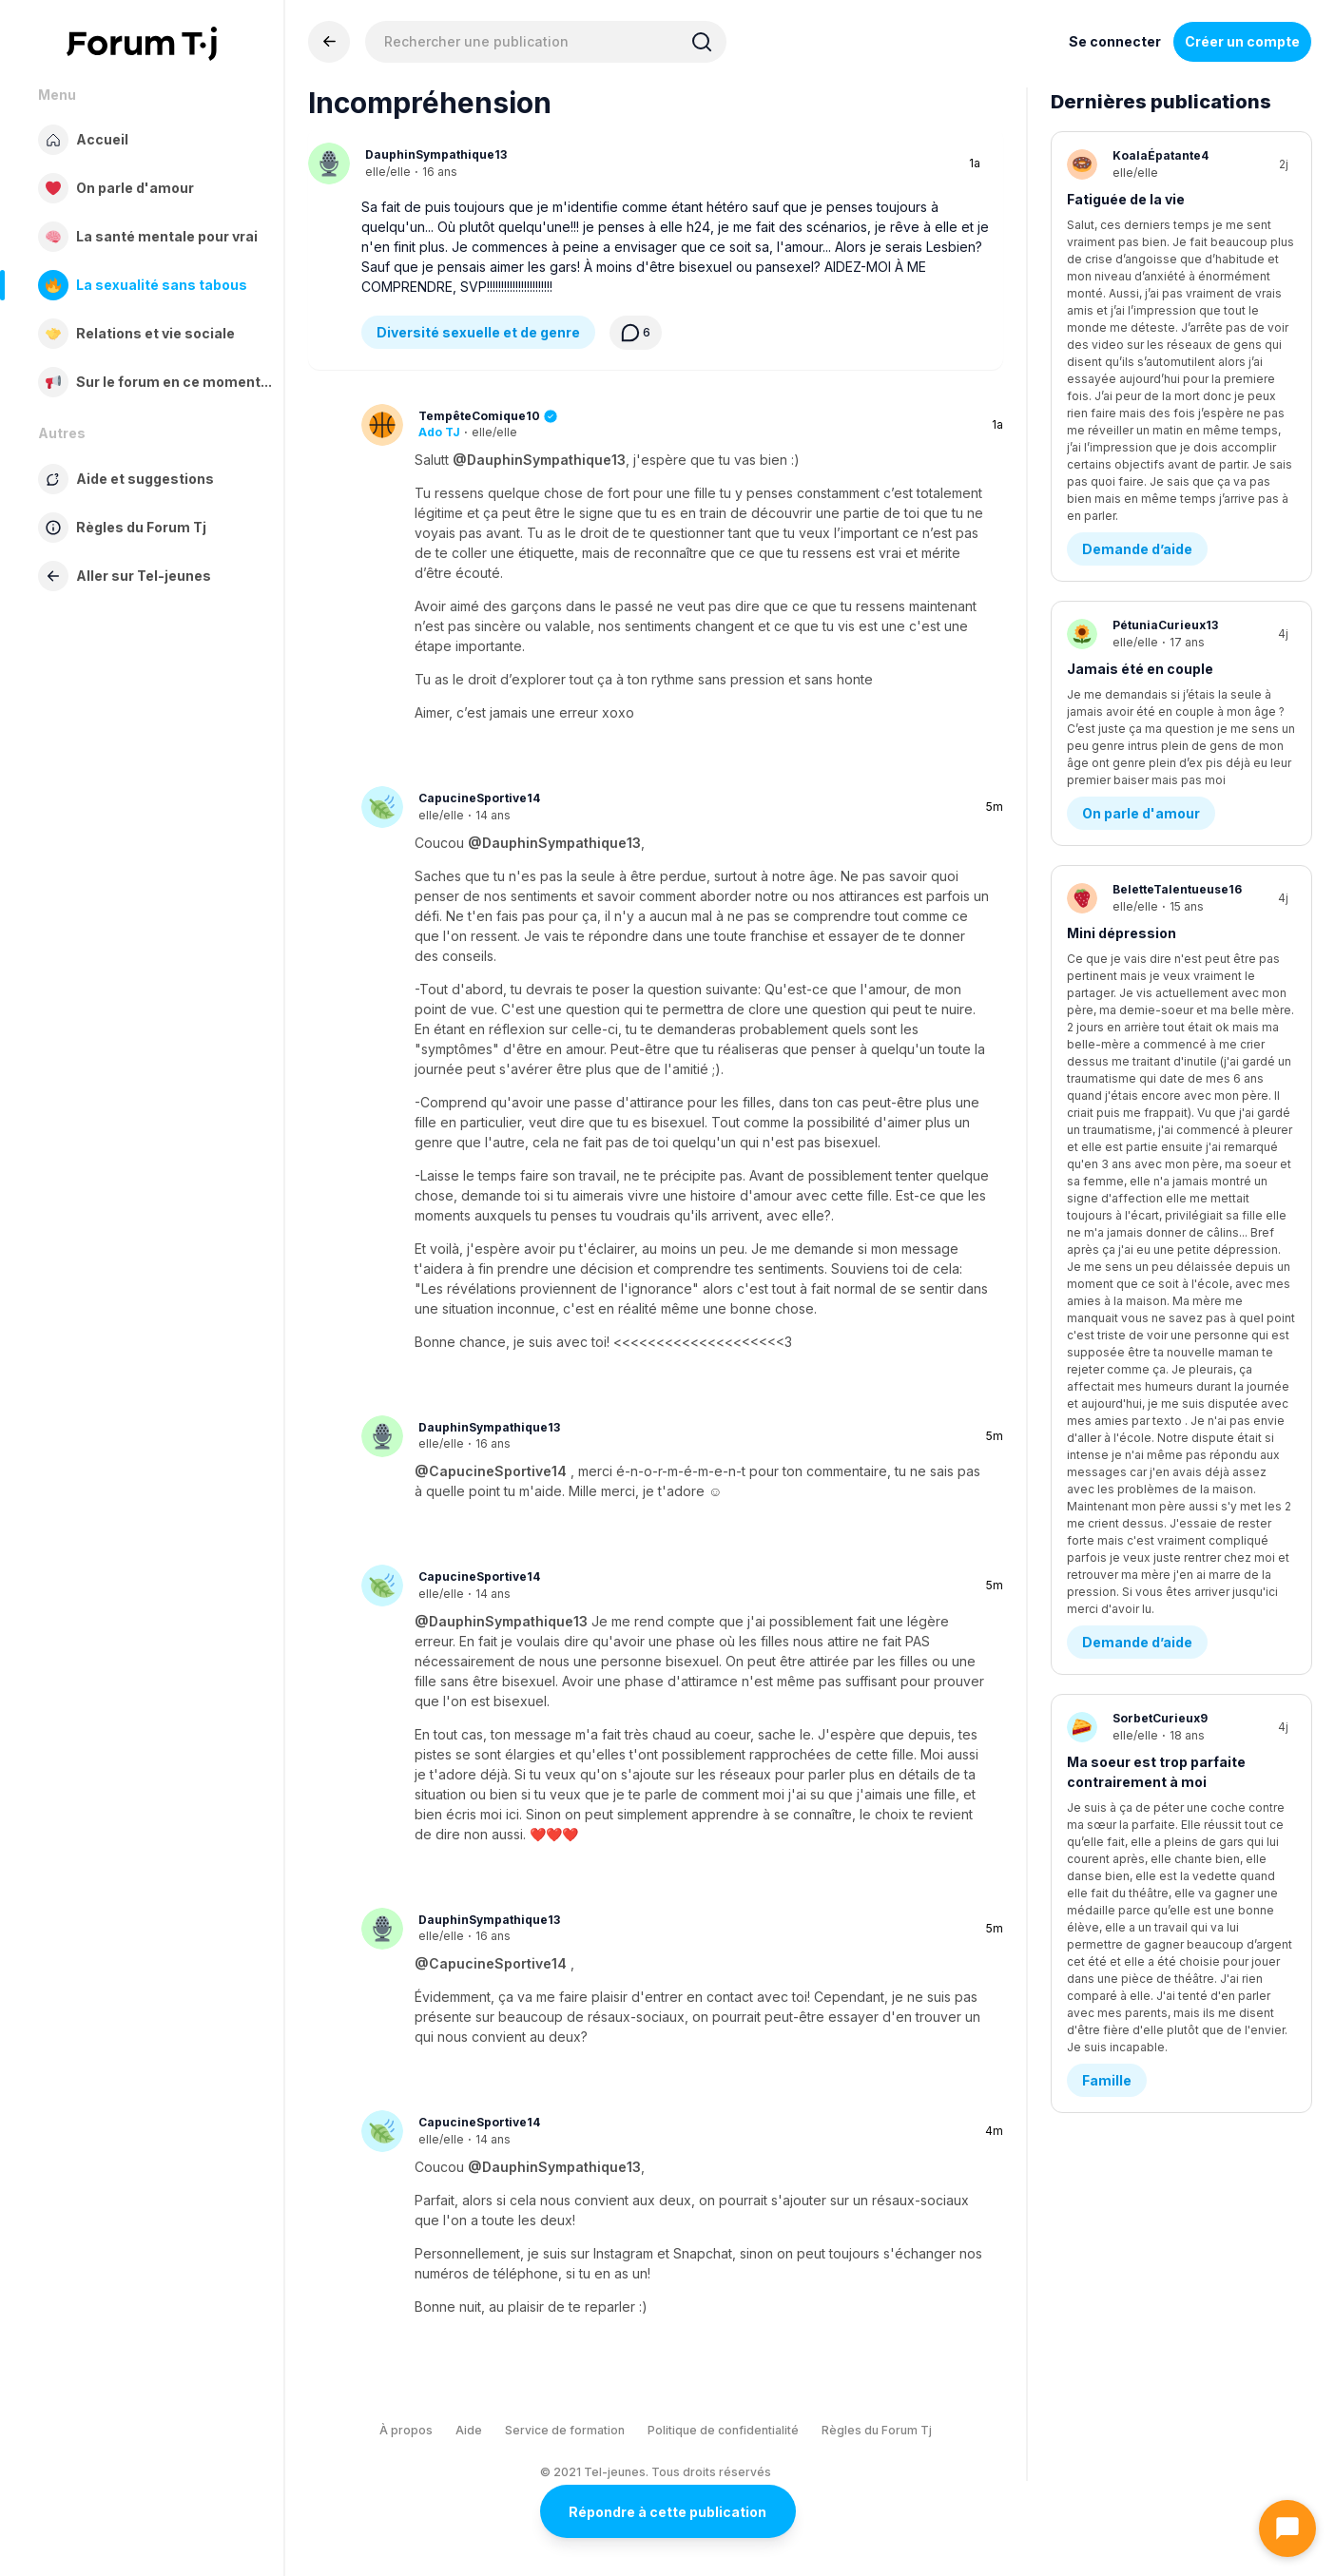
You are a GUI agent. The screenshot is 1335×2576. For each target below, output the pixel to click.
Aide (468, 2430)
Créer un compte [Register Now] (1242, 41)
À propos (406, 2430)
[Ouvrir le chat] (1287, 2528)
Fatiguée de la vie (1126, 199)
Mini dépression (1121, 634)
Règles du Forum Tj (877, 2430)
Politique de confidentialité (723, 2430)
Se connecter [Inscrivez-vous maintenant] (1115, 41)
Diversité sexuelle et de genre (478, 332)
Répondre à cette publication (667, 2512)
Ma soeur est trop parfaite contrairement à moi (1156, 862)
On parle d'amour (1141, 515)
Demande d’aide (1137, 297)
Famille (1107, 970)
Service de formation (565, 2430)
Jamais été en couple (1140, 417)
